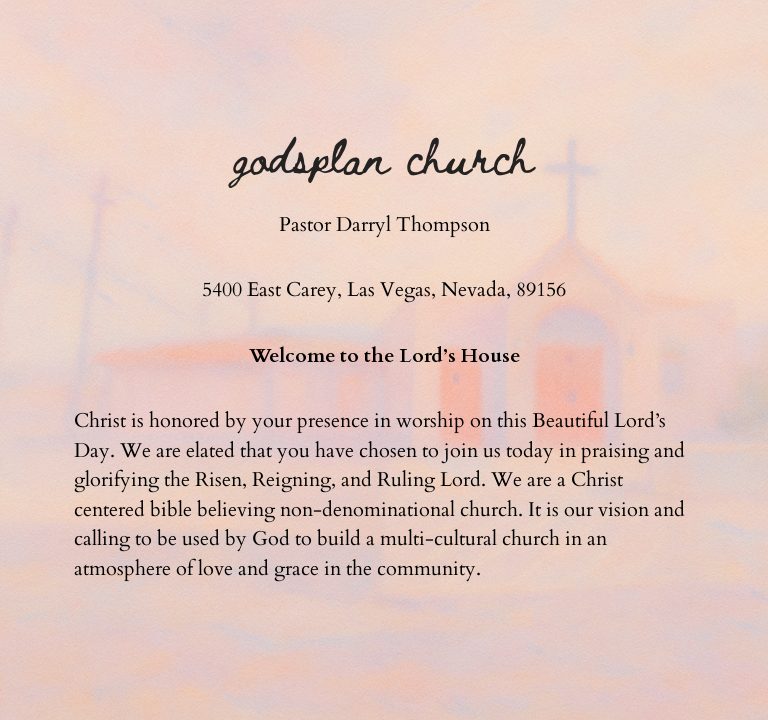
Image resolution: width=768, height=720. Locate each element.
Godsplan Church (384, 155)
